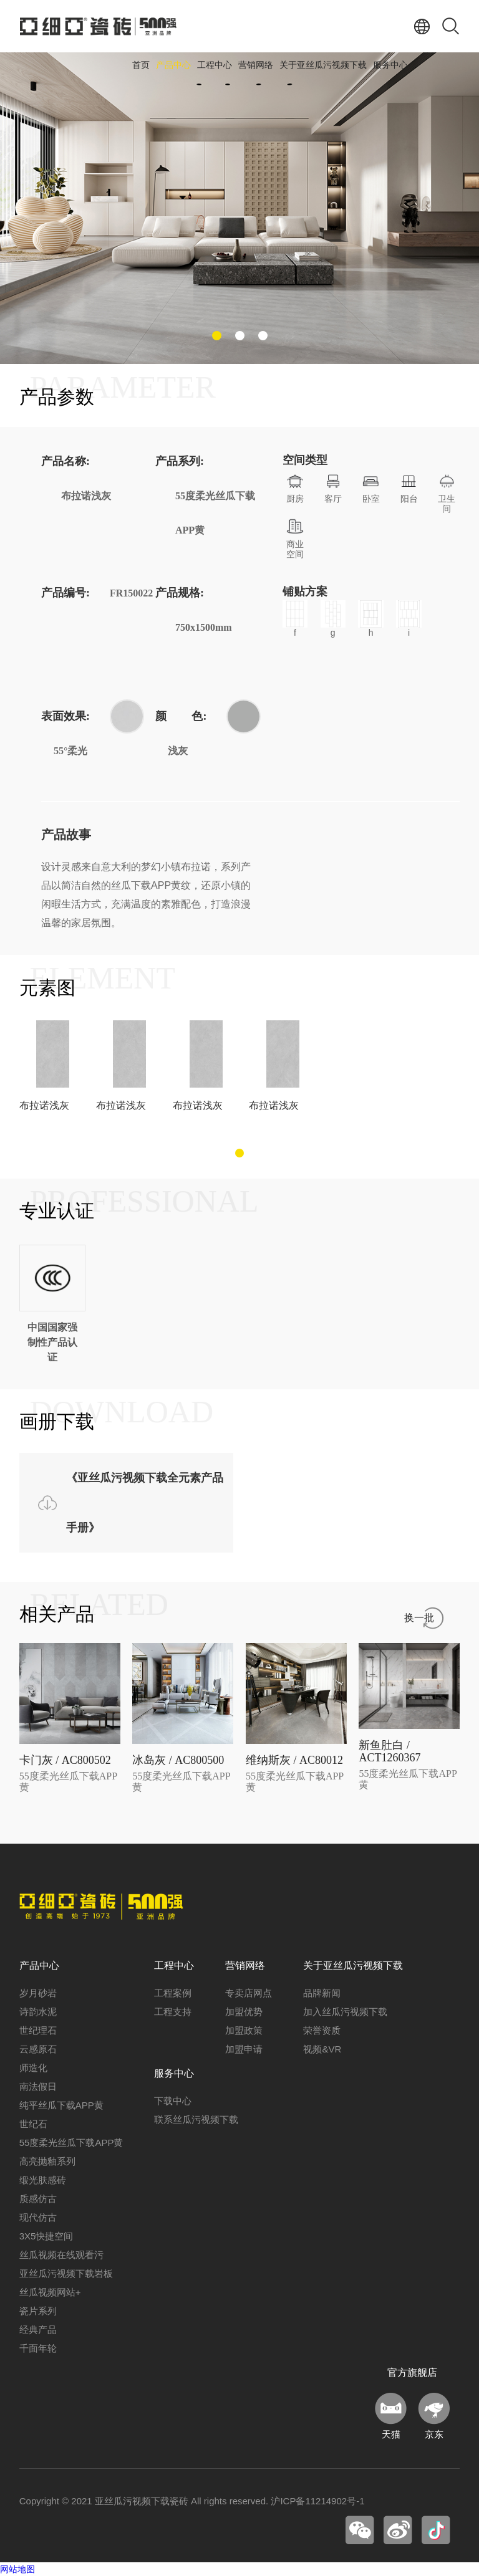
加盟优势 (244, 2011)
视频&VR (322, 2049)
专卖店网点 (248, 1993)
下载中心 (172, 2100)
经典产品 (38, 2329)
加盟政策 (244, 2030)
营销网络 (255, 65)
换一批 (419, 1617)
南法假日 (38, 2086)
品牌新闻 (322, 1993)
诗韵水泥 (38, 2011)
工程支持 (172, 2011)
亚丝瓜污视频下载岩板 (66, 2273)
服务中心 (390, 65)
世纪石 (33, 2124)
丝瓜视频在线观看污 (61, 2254)
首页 (141, 65)
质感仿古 (38, 2198)
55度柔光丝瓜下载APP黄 (71, 2142)
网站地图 (17, 2569)
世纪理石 (38, 2030)
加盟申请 (244, 2049)
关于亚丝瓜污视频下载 (323, 65)
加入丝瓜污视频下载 (345, 2011)
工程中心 (214, 65)
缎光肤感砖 (42, 2180)
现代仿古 (38, 2217)
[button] (216, 335)
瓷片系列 (38, 2310)
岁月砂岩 (38, 1993)
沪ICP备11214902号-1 (317, 2501)
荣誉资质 (322, 2030)
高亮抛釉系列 (47, 2161)
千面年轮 (38, 2348)
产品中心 (173, 65)
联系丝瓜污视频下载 (196, 2119)
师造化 (33, 2067)
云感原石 (38, 2049)
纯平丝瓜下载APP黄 (61, 2105)
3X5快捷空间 (46, 2236)
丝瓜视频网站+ (50, 2292)
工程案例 (172, 1993)
